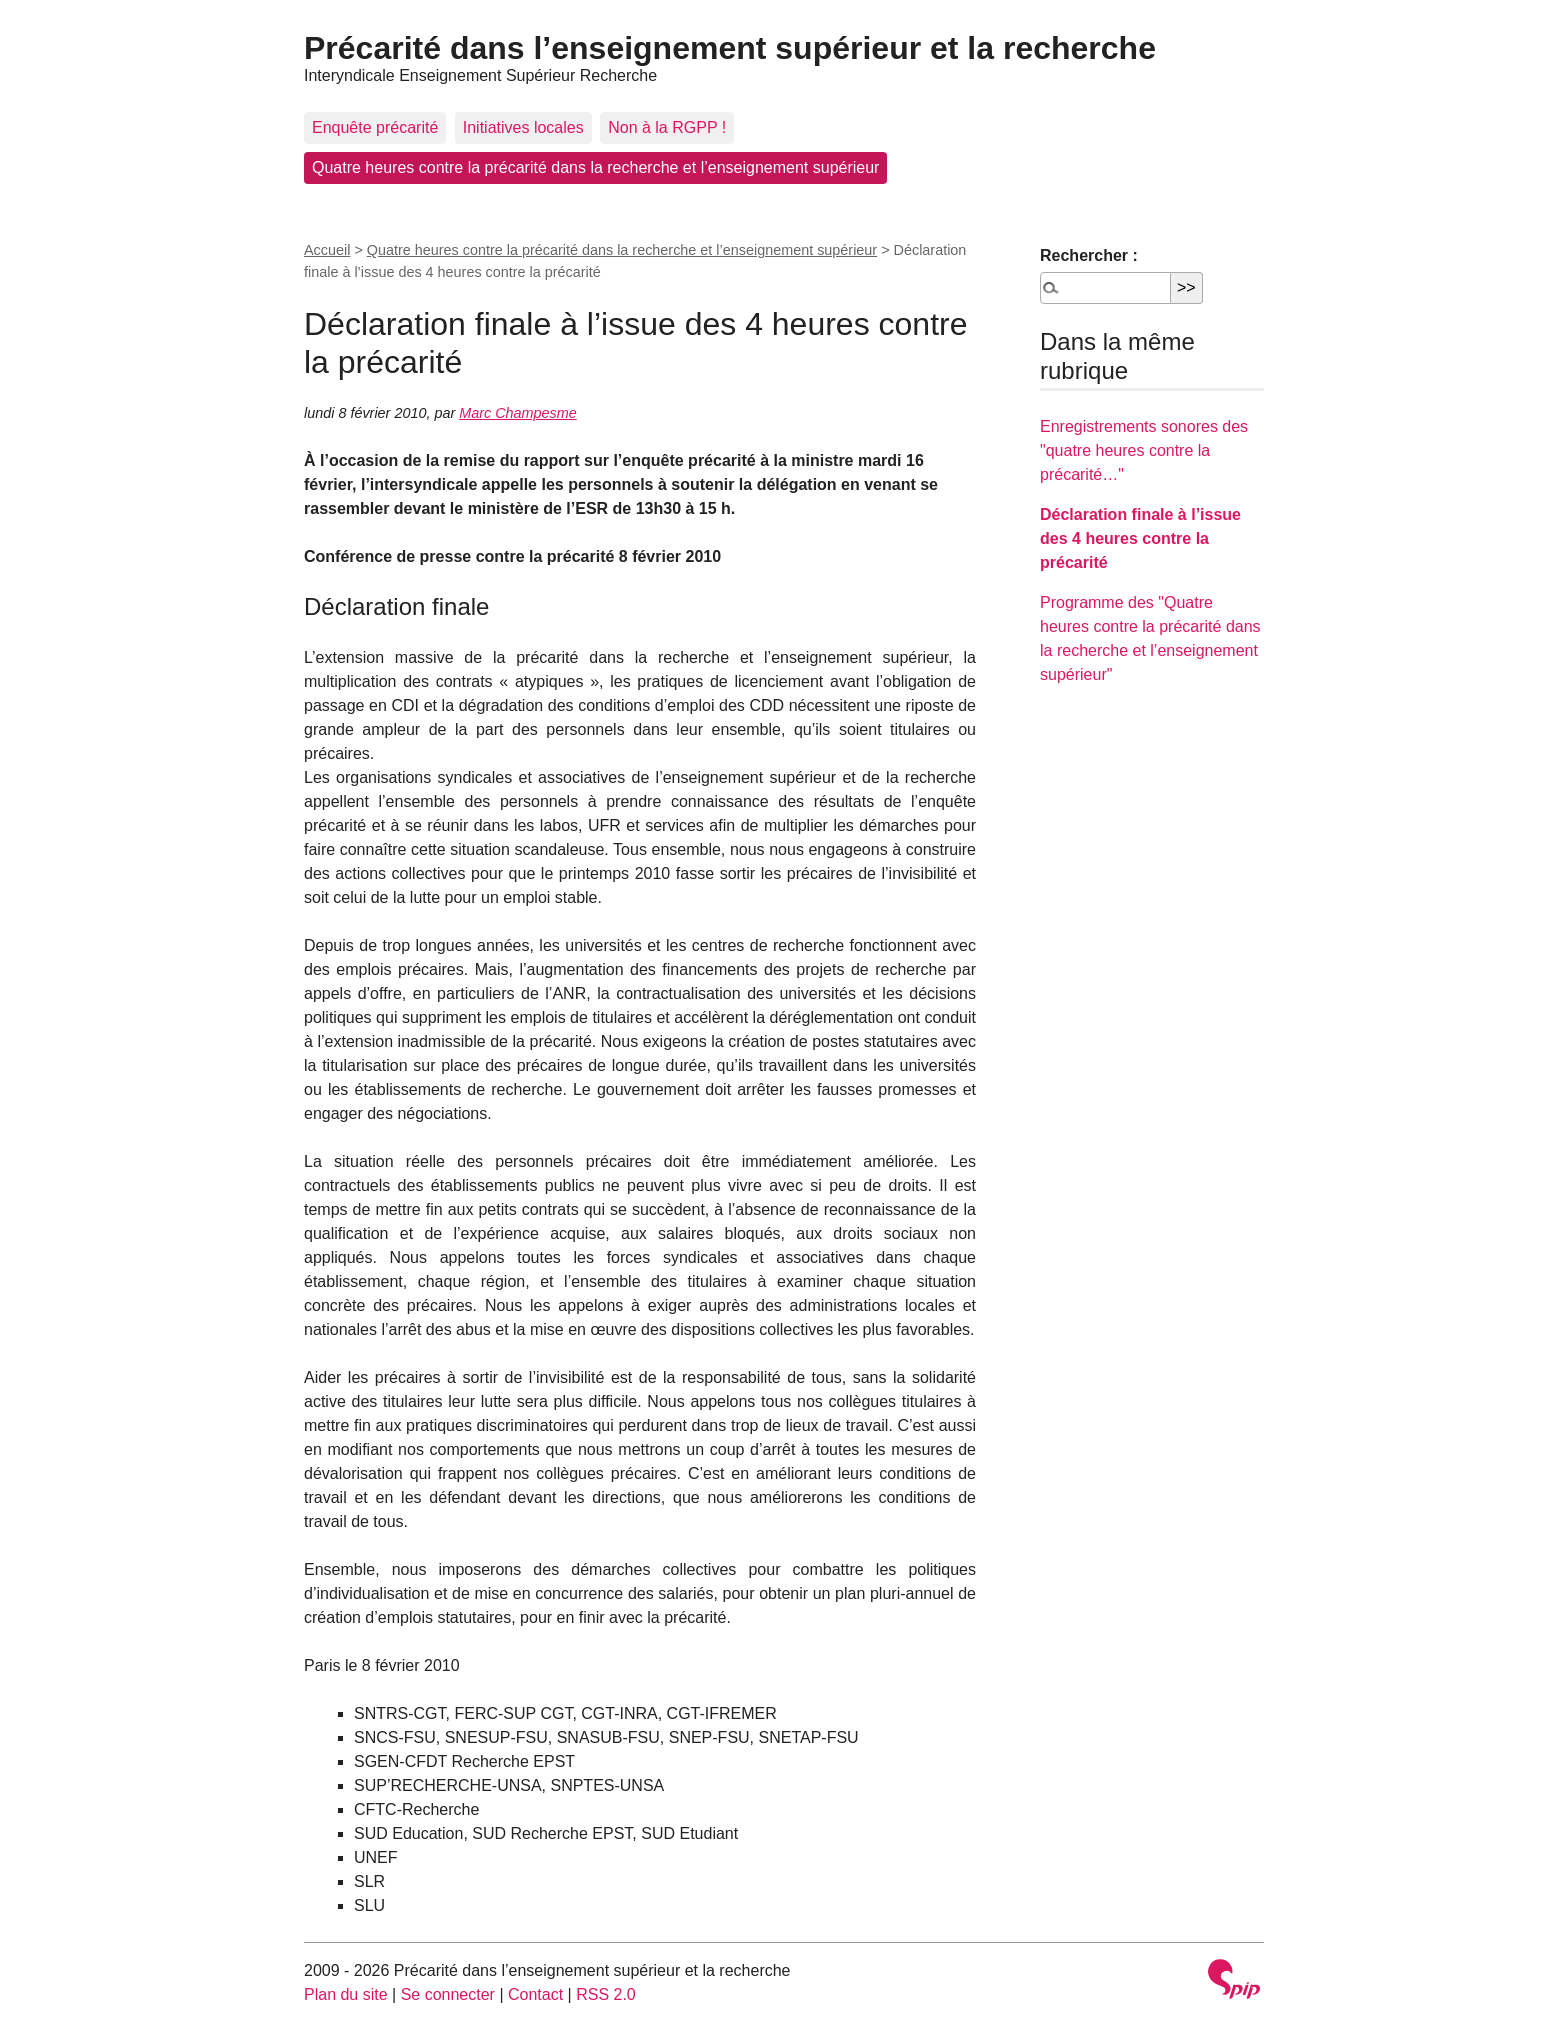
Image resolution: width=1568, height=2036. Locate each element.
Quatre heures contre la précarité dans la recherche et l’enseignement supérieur (595, 167)
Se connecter (448, 1994)
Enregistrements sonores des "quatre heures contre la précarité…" (1144, 450)
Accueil (327, 250)
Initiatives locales (523, 127)
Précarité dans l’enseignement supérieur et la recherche (730, 48)
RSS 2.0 (606, 1994)
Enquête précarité (375, 127)
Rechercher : (1089, 255)
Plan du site (346, 1994)
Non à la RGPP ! (667, 127)
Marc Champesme (518, 413)
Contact (535, 1994)
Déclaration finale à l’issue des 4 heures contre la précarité (1140, 538)
